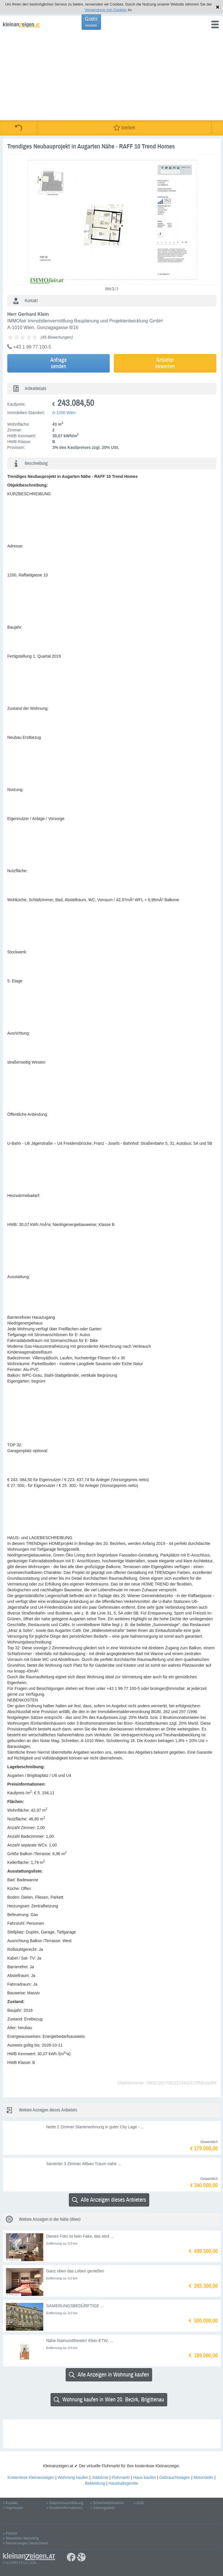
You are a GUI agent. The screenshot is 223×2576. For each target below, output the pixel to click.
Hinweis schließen (217, 7)
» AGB (139, 2503)
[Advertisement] (111, 76)
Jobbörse (99, 2477)
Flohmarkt (121, 2477)
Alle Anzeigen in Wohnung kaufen (109, 2374)
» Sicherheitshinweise (107, 2503)
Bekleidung (95, 2483)
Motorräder (203, 2477)
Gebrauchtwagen (174, 2477)
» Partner (10, 2533)
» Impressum (13, 2508)
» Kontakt (10, 2503)
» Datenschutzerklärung (64, 2503)
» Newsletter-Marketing (21, 2538)
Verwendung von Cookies (105, 10)
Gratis (91, 21)
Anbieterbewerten (165, 363)
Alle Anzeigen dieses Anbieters (109, 2199)
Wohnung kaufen (72, 2477)
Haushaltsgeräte (123, 2483)
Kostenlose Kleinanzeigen (31, 2477)
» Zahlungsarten (102, 2508)
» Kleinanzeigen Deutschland (25, 2543)
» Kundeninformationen (64, 2508)
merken (124, 127)
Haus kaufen (144, 2477)
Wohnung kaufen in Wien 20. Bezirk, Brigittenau (109, 2399)
